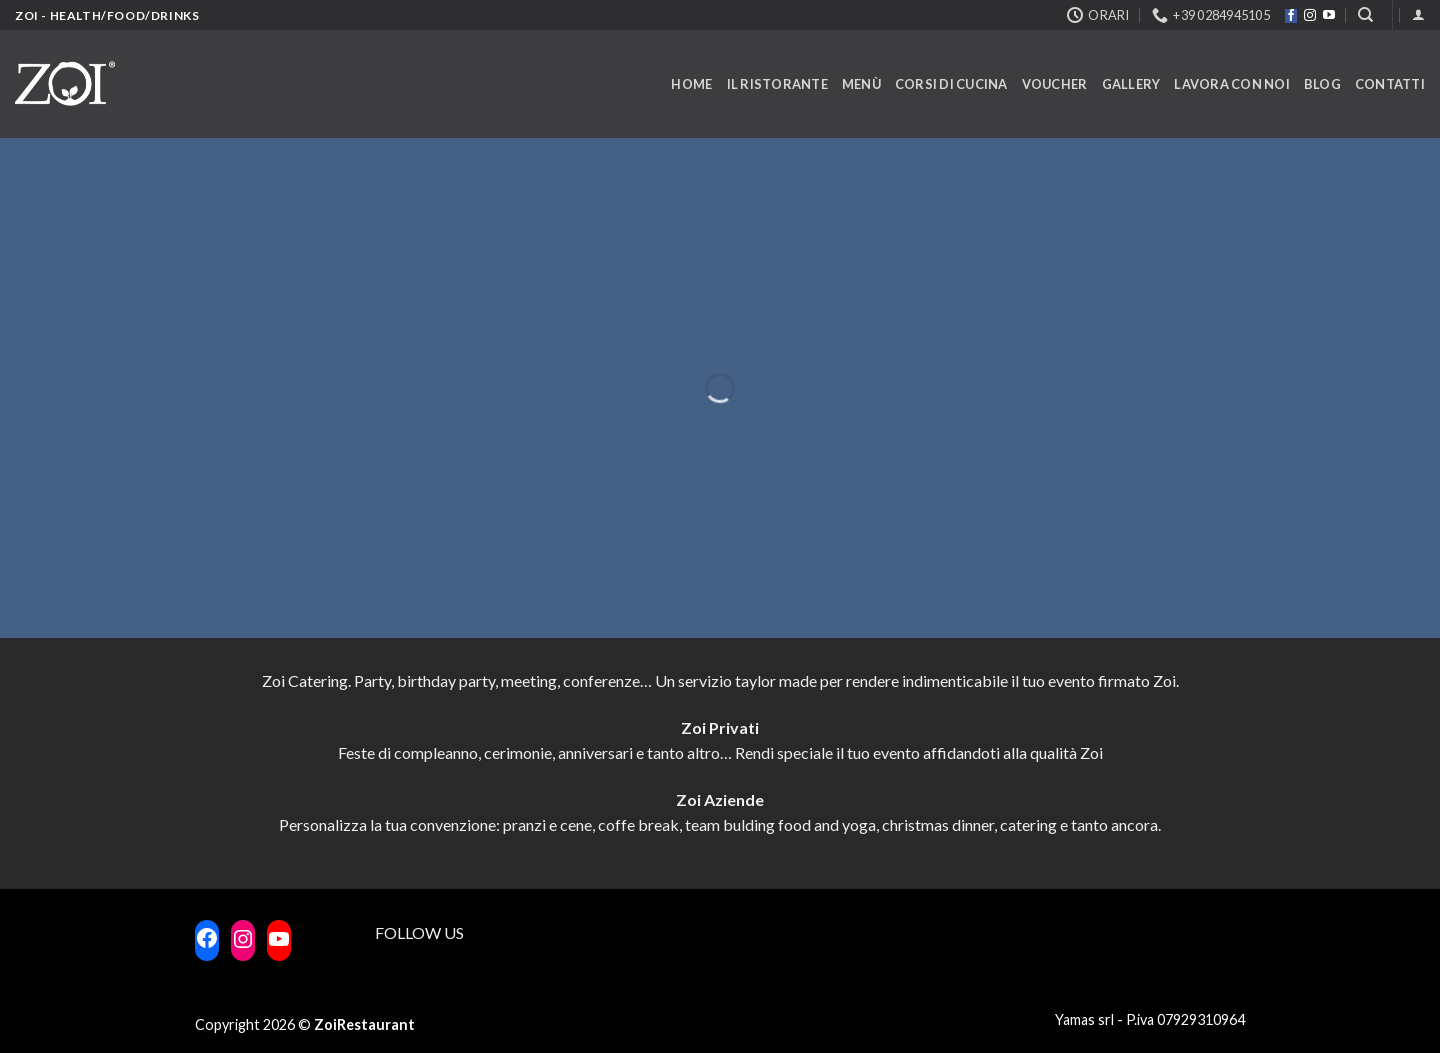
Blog (1322, 84)
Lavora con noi (1232, 84)
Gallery (1131, 84)
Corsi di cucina (951, 84)
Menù (861, 84)
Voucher (1055, 84)
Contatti (1390, 84)
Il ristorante (777, 84)
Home (691, 84)
